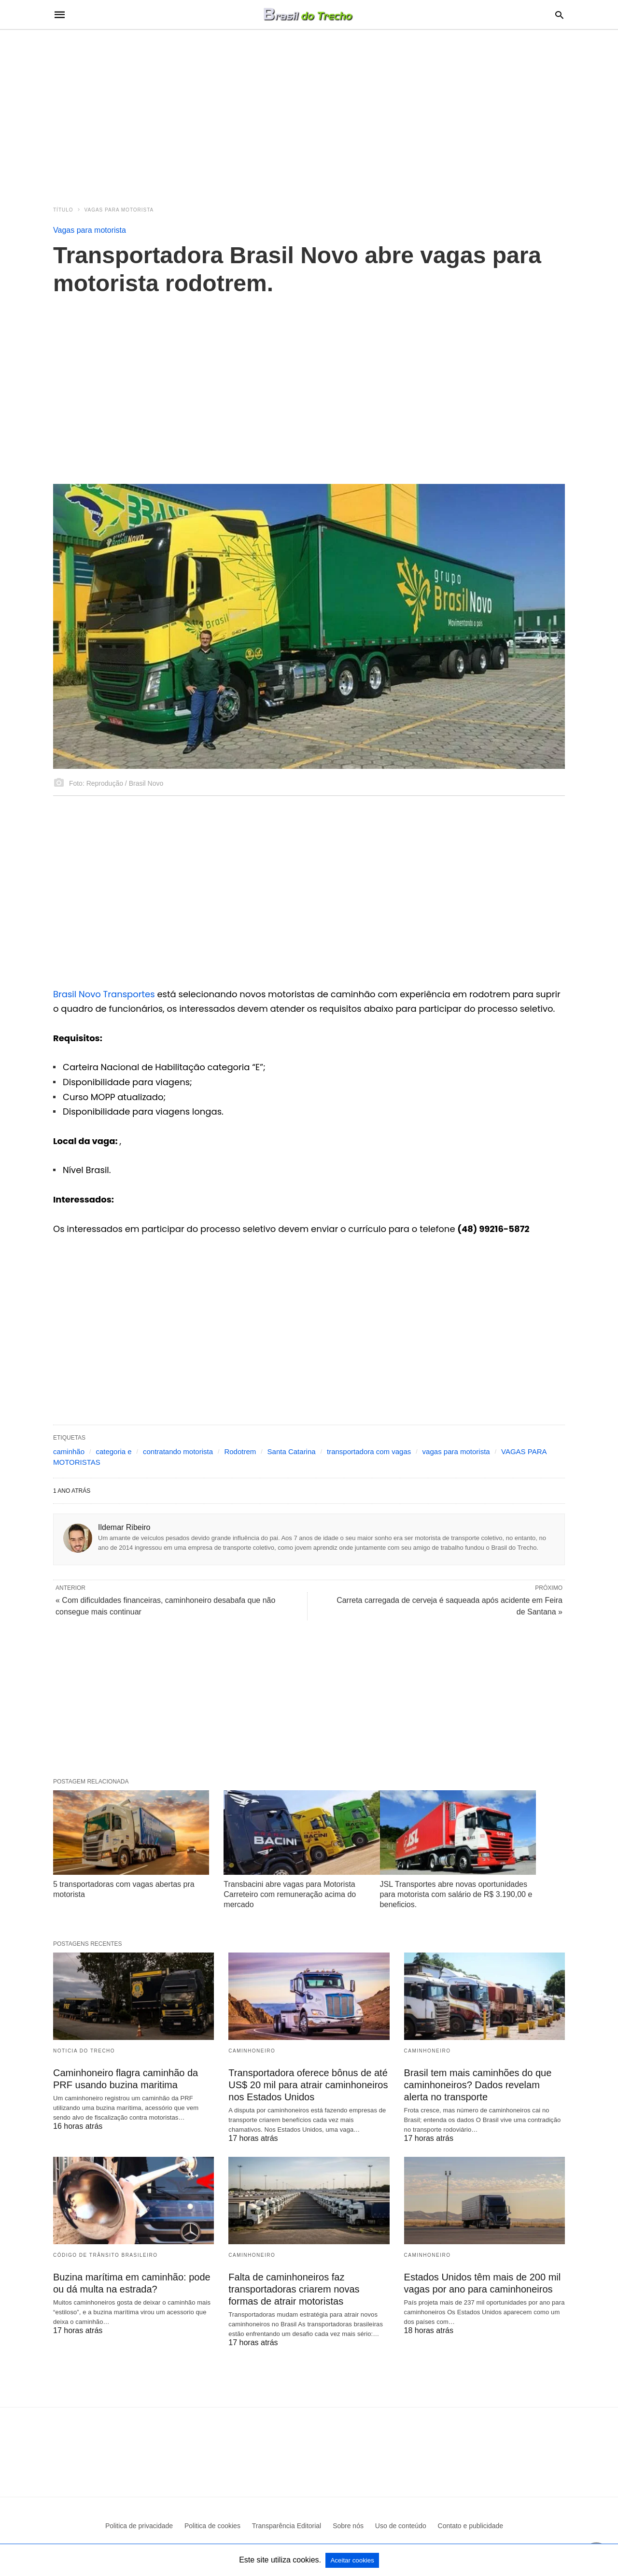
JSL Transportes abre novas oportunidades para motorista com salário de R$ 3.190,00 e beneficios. (456, 1894)
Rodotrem (240, 1451)
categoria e (113, 1451)
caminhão (68, 1451)
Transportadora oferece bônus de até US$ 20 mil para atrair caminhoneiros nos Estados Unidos (308, 2084)
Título (63, 209)
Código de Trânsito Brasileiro (105, 2255)
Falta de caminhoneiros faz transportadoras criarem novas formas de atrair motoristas (293, 2289)
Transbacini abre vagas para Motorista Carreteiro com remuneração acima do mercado (290, 1894)
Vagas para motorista (119, 209)
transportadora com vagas (369, 1451)
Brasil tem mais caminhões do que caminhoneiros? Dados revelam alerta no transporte (478, 2084)
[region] (309, 112)
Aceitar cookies (352, 2560)
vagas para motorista (456, 1451)
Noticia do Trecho (84, 2050)
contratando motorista (178, 1451)
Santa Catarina (291, 1451)
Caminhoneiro (251, 2050)
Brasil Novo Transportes (104, 994)
